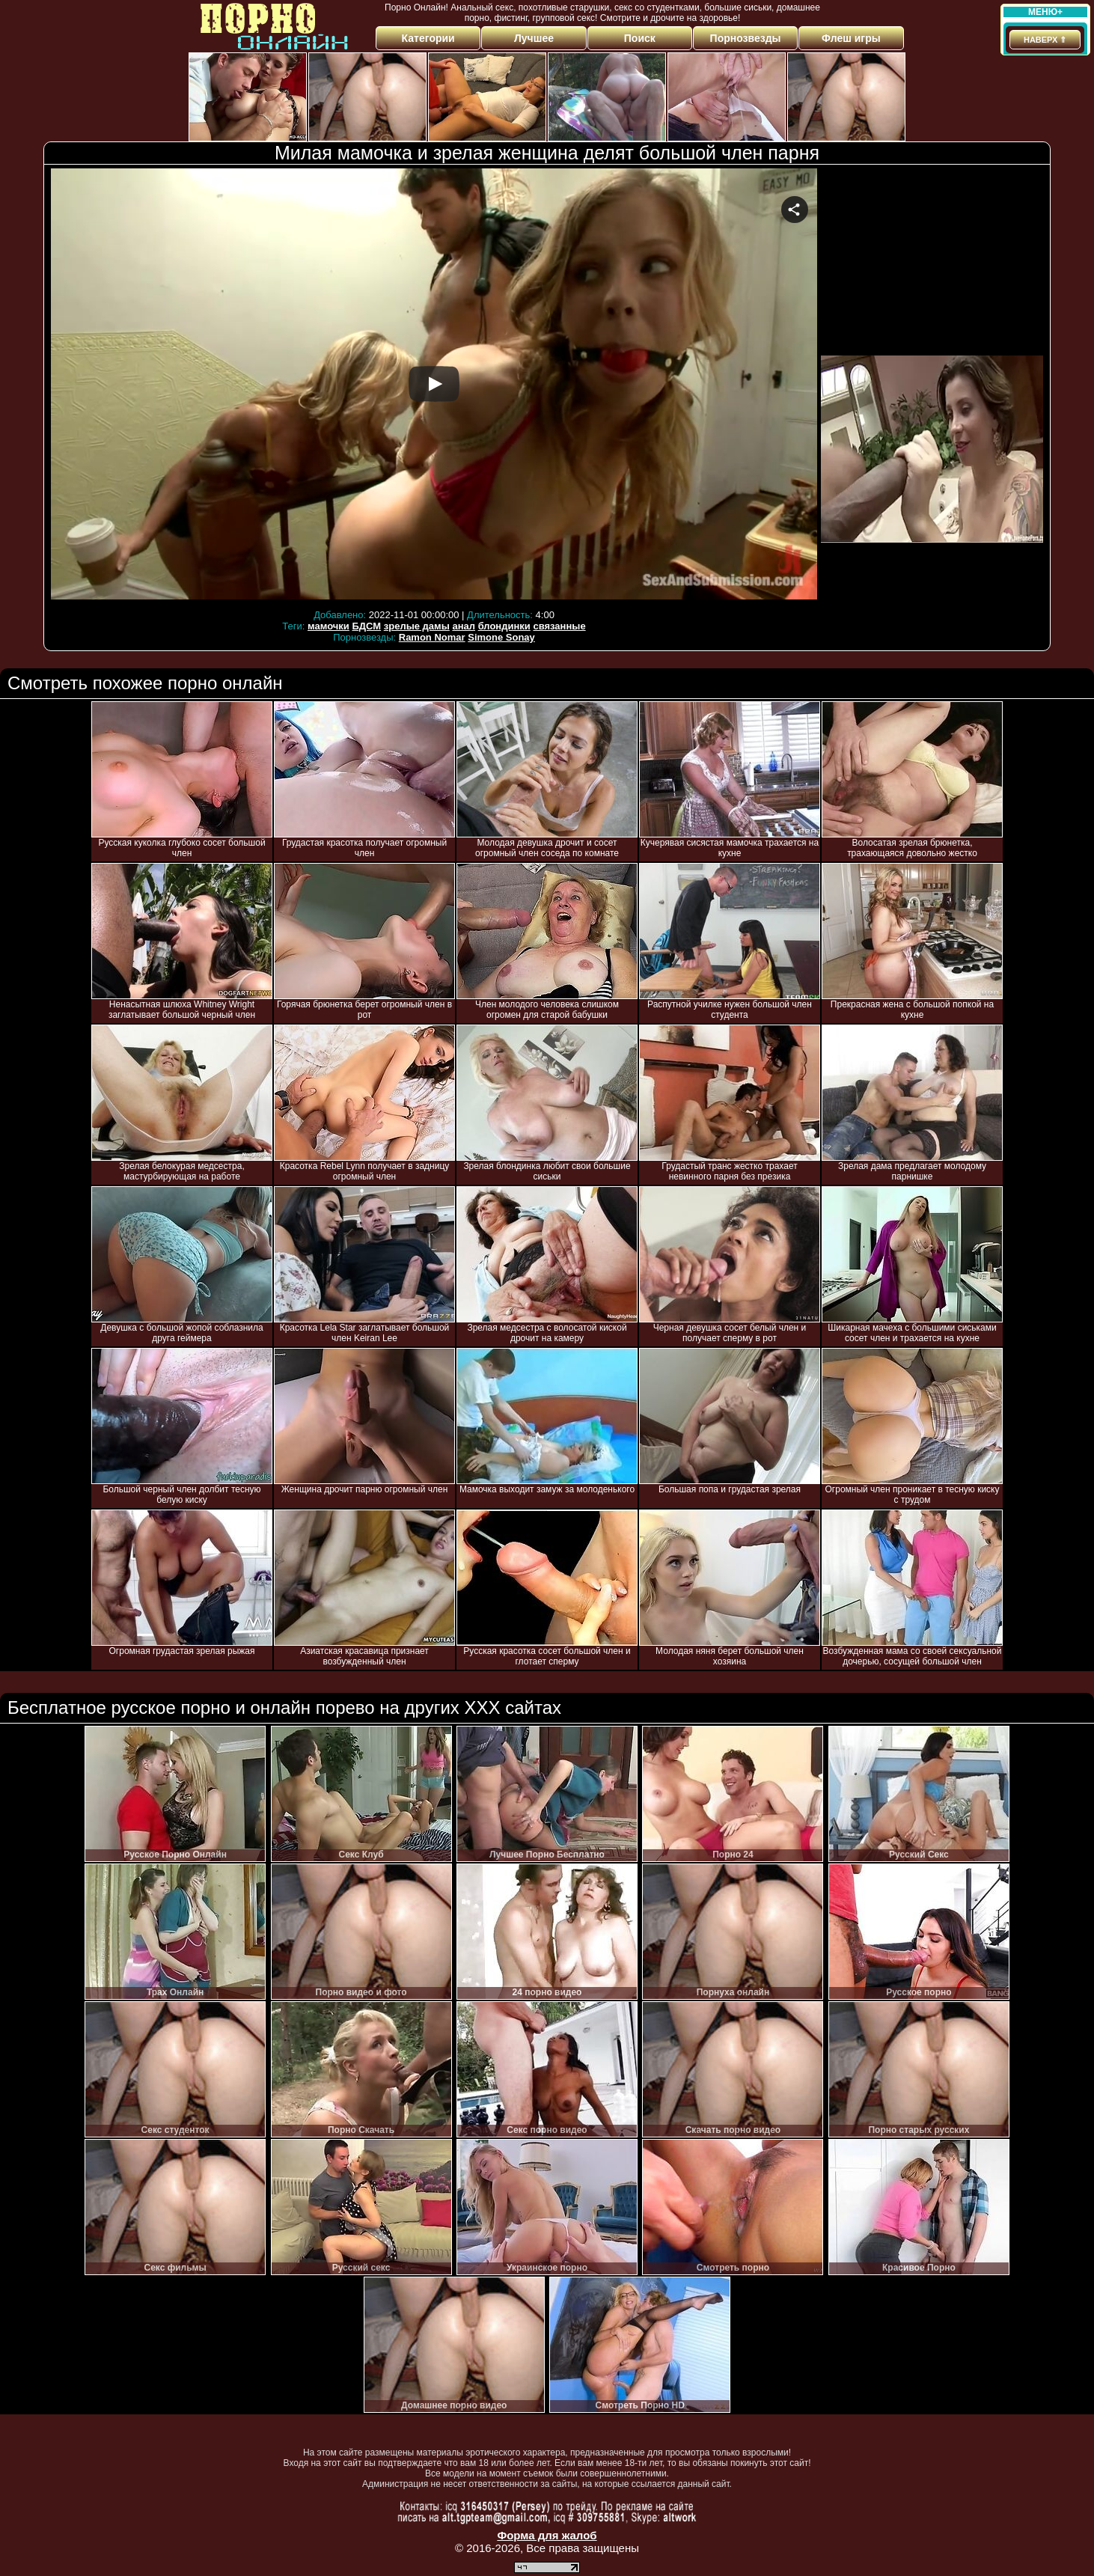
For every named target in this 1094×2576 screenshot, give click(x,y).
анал (463, 626)
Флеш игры (851, 38)
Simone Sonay (501, 637)
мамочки (328, 626)
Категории (428, 38)
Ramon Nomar (432, 637)
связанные (559, 626)
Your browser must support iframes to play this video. (434, 386)
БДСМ (366, 626)
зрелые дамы (417, 626)
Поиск (640, 38)
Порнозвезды (745, 38)
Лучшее (534, 38)
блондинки (504, 626)
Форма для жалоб (546, 2535)
